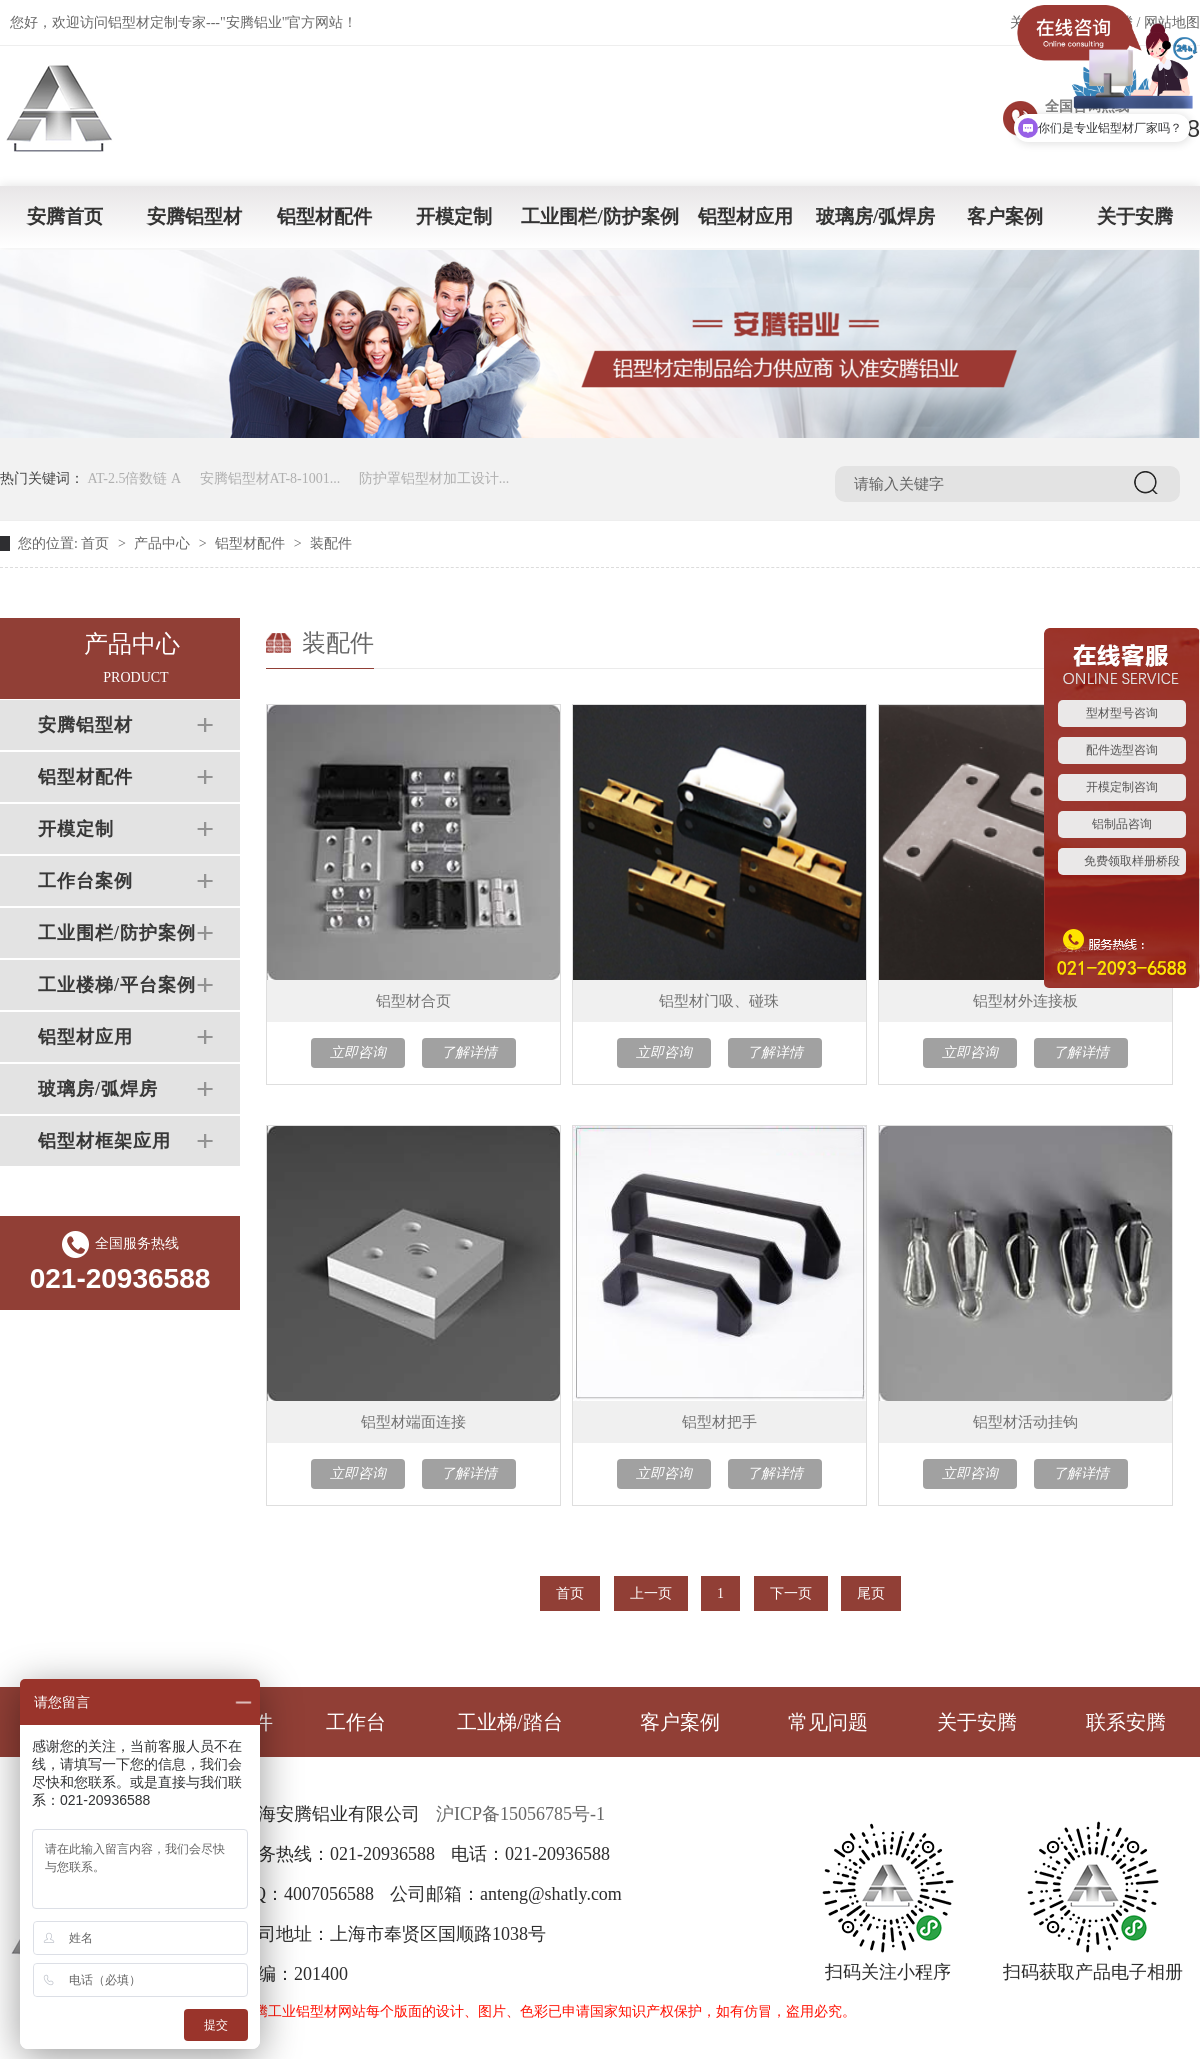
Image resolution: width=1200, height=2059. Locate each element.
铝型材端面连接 (413, 1422)
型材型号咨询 (1122, 713)
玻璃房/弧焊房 (875, 216)
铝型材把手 (719, 1422)
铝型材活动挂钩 (1025, 1422)
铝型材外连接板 (1025, 1001)
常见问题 (828, 1722)
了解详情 (469, 1052)
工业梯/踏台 (510, 1722)
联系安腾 (1126, 1722)
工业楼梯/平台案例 (117, 985)
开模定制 (454, 216)
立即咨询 (358, 1052)
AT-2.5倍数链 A (135, 478)
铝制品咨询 (1122, 824)
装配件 (331, 543)
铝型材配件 (324, 216)
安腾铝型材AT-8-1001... (270, 478)
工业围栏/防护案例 (599, 216)
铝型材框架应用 (104, 1141)
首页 (95, 543)
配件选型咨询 (1122, 750)
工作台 (356, 1722)
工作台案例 (85, 881)
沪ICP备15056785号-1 (520, 1814)
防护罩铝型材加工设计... (434, 478)
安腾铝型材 (194, 216)
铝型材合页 (413, 1001)
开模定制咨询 (1122, 787)
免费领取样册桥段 (1132, 861)
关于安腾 (1135, 216)
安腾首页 (65, 216)
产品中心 (162, 543)
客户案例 (1005, 216)
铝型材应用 (745, 216)
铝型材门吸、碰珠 (719, 1001)
